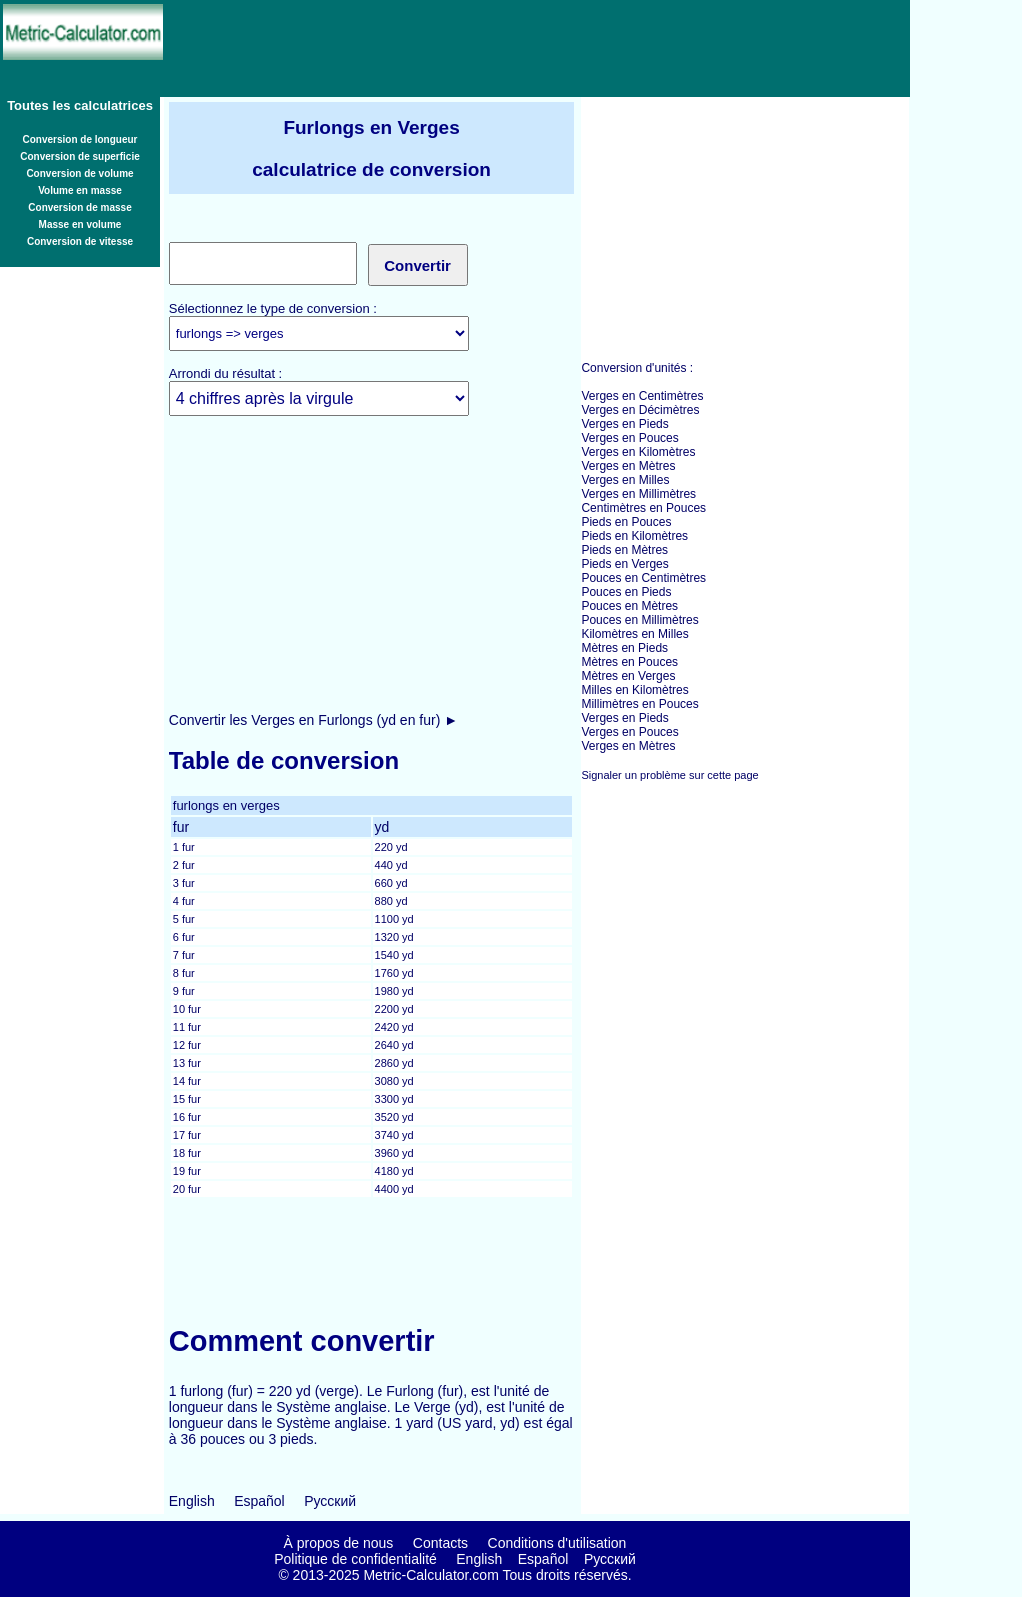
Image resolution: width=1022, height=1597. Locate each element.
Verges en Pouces (629, 438)
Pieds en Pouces (626, 522)
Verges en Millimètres (638, 494)
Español (259, 1501)
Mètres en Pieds (624, 648)
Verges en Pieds (624, 424)
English (192, 1501)
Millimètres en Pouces (639, 704)
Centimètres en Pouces (643, 508)
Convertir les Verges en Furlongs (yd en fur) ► (313, 720)
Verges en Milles (625, 480)
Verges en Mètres (628, 466)
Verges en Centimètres (642, 396)
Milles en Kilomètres (634, 690)
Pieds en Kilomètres (634, 536)
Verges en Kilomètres (638, 452)
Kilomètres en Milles (634, 634)
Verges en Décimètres (640, 410)
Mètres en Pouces (629, 662)
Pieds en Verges (624, 564)
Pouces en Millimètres (639, 620)
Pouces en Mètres (629, 606)
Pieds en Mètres (624, 550)
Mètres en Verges (628, 676)
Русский (330, 1501)
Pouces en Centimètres (643, 578)
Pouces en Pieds (626, 592)
